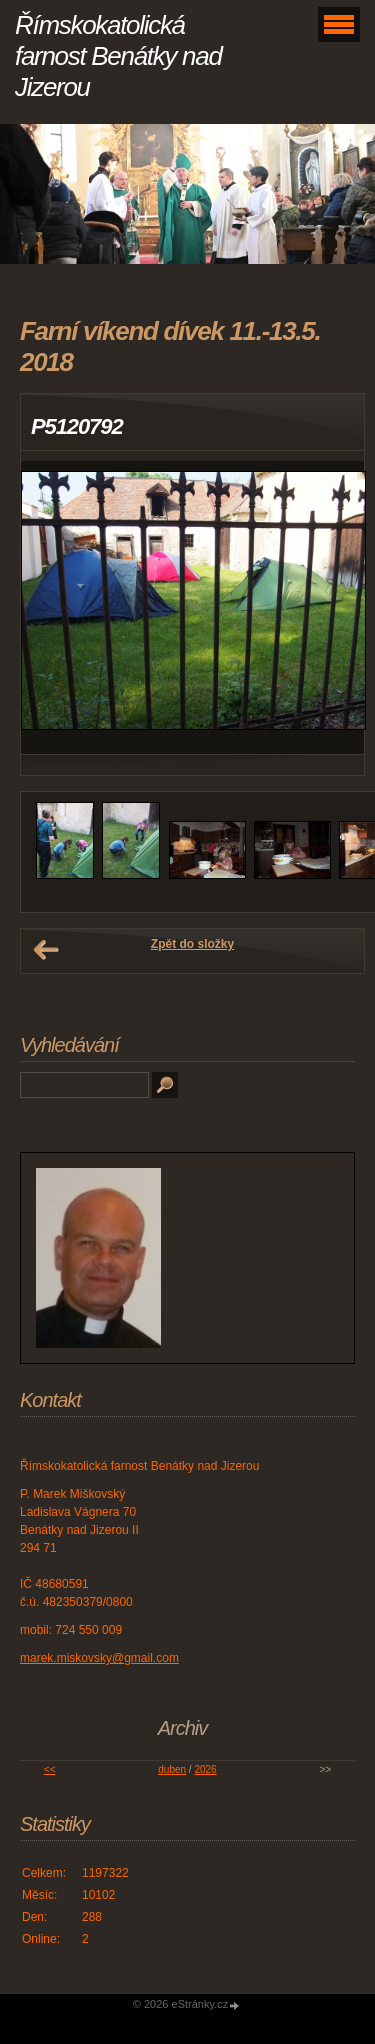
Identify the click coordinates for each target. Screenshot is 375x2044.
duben (172, 1769)
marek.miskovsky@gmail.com (99, 1658)
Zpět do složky (192, 944)
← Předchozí (46, 950)
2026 (205, 1769)
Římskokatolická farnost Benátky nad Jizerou (118, 56)
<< (50, 1769)
